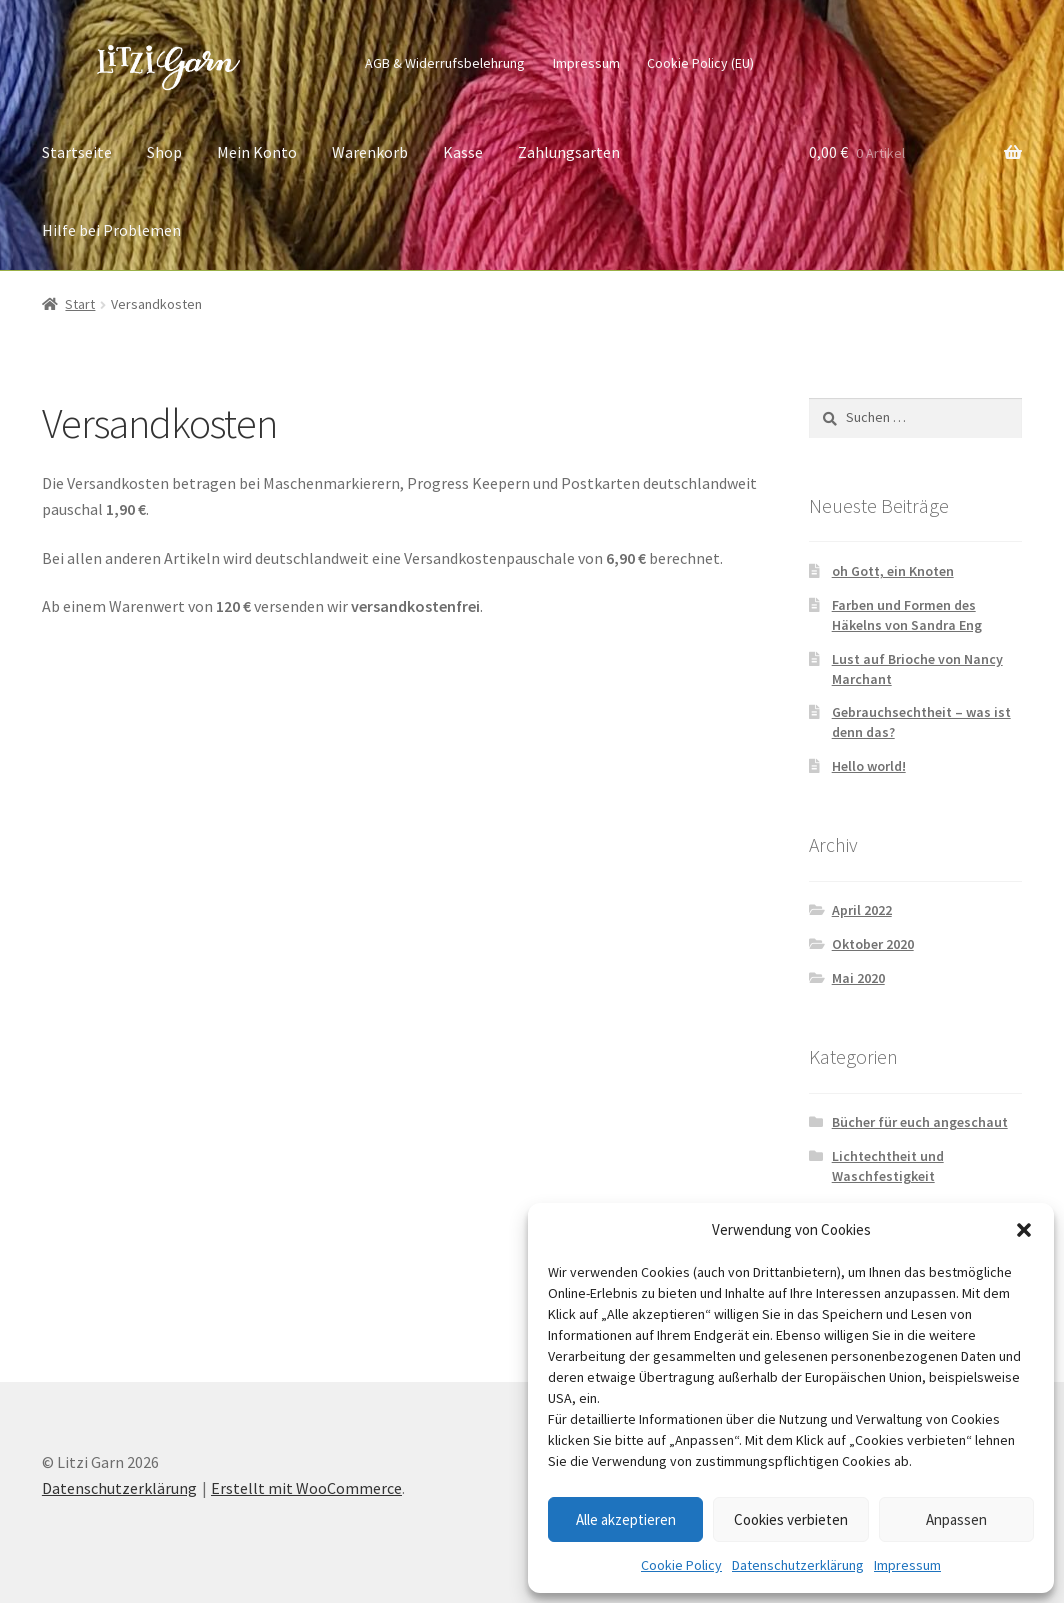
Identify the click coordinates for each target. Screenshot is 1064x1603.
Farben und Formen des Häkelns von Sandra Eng (907, 615)
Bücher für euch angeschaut (920, 1122)
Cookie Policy (681, 1565)
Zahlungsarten (569, 152)
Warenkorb (370, 152)
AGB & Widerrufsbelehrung (445, 63)
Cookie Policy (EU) (700, 63)
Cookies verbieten (791, 1519)
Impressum (907, 1565)
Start (80, 304)
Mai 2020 (858, 978)
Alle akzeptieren (626, 1519)
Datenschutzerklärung (798, 1565)
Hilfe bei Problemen (111, 230)
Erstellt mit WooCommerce (306, 1488)
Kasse (463, 152)
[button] (1024, 1230)
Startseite (77, 152)
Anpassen (956, 1519)
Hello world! (869, 766)
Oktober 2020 (873, 944)
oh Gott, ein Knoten (893, 571)
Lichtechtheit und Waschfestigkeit (888, 1166)
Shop (164, 152)
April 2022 (862, 910)
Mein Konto (257, 152)
